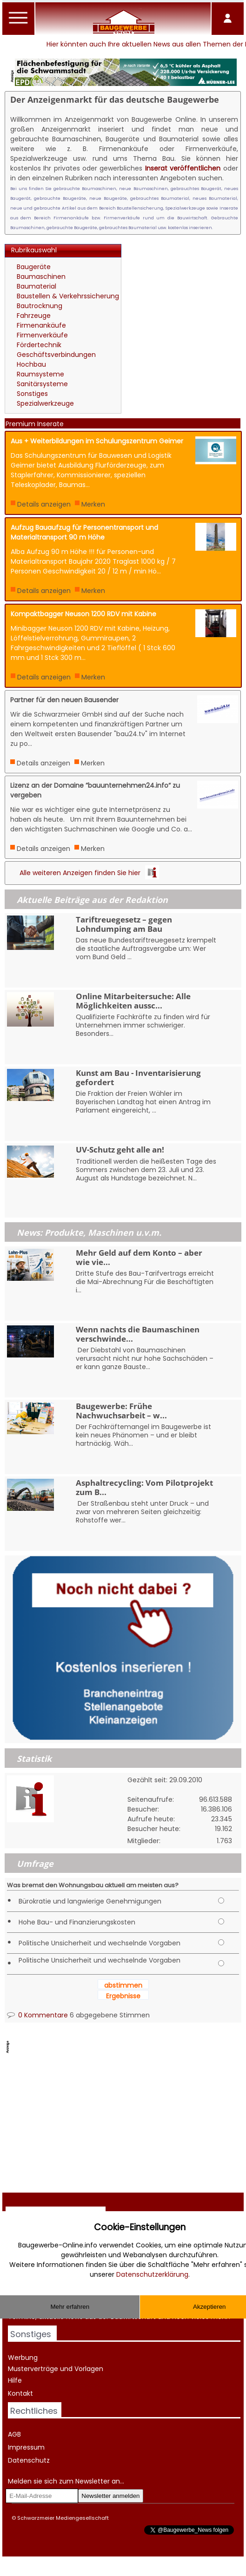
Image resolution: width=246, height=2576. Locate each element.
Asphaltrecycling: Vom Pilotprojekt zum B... (144, 1487)
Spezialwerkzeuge (45, 403)
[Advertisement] (183, 285)
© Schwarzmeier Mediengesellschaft (60, 2518)
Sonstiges (32, 393)
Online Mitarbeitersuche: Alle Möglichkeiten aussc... (133, 1000)
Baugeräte (34, 266)
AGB (14, 2434)
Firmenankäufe (41, 325)
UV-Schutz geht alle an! (120, 1149)
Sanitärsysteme (42, 384)
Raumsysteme (40, 374)
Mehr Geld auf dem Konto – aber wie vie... (139, 1257)
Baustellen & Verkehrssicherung (68, 296)
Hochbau (31, 364)
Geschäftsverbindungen (56, 354)
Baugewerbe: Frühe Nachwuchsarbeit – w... (121, 1410)
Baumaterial (36, 286)
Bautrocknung (39, 305)
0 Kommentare (37, 2015)
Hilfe (15, 2380)
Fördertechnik (39, 344)
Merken (93, 504)
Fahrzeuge (34, 315)
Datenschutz (29, 2460)
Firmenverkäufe (42, 335)
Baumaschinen (41, 276)
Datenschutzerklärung (152, 2274)
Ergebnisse (123, 1996)
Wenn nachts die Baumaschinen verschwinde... (137, 1334)
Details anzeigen (44, 504)
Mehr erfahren (69, 2306)
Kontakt (20, 2393)
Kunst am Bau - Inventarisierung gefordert (138, 1077)
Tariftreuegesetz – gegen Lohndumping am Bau (124, 924)
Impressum (26, 2447)
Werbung (23, 2357)
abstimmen (123, 1985)
